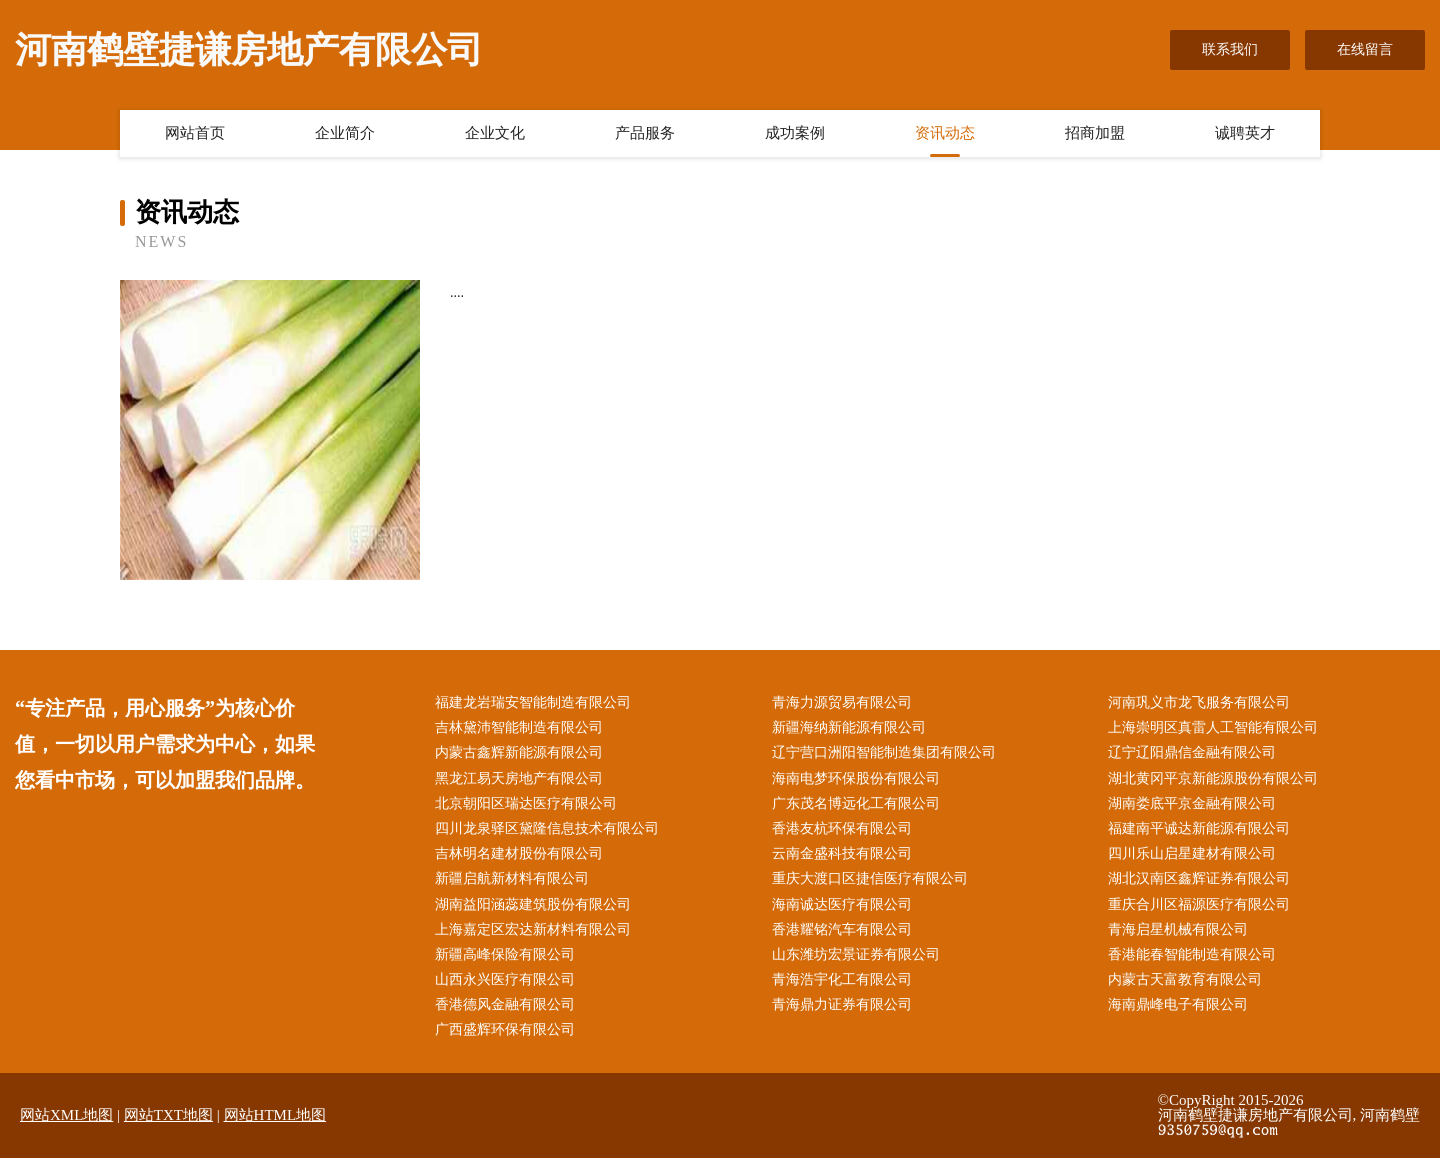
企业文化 (495, 133)
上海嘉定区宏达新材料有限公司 (533, 929)
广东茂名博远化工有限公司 (856, 803)
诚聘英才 (1245, 133)
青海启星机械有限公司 (1178, 929)
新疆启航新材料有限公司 (512, 878)
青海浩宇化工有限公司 (842, 979)
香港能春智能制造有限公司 (1192, 954)
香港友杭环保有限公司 (842, 828)
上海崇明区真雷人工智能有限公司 (1213, 727)
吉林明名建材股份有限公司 (519, 853)
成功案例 (795, 133)
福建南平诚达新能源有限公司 (1199, 828)
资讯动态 (945, 133)
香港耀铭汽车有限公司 (842, 929)
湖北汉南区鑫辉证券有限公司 (1199, 878)
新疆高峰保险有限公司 (505, 954)
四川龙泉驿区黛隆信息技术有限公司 (547, 828)
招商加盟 (1095, 133)
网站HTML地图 (275, 1115)
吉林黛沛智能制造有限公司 (519, 727)
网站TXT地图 (168, 1115)
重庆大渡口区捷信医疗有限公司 (870, 878)
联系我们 (1230, 49)
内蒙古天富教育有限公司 (1185, 979)
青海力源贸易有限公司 (842, 702)
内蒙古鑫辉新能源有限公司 (519, 752)
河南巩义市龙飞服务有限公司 (1199, 702)
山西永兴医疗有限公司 (505, 979)
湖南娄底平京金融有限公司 (1192, 803)
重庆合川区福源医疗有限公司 (1199, 904)
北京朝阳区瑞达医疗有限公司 (526, 803)
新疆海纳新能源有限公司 (849, 727)
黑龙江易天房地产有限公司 (519, 778)
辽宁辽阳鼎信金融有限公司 (1192, 752)
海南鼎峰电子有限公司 (1178, 1004)
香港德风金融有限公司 (505, 1004)
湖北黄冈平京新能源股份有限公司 (1213, 778)
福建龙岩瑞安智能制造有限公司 (533, 702)
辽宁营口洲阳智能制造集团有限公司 (884, 752)
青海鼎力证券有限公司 (842, 1004)
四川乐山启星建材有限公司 (1192, 853)
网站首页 (195, 133)
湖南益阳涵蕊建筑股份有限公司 (533, 904)
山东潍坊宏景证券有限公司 (856, 954)
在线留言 (1365, 49)
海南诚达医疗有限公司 (842, 904)
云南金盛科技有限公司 (842, 853)
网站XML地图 (66, 1115)
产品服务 (645, 133)
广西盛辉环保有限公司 (505, 1029)
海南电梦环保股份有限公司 (856, 778)
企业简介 (345, 133)
